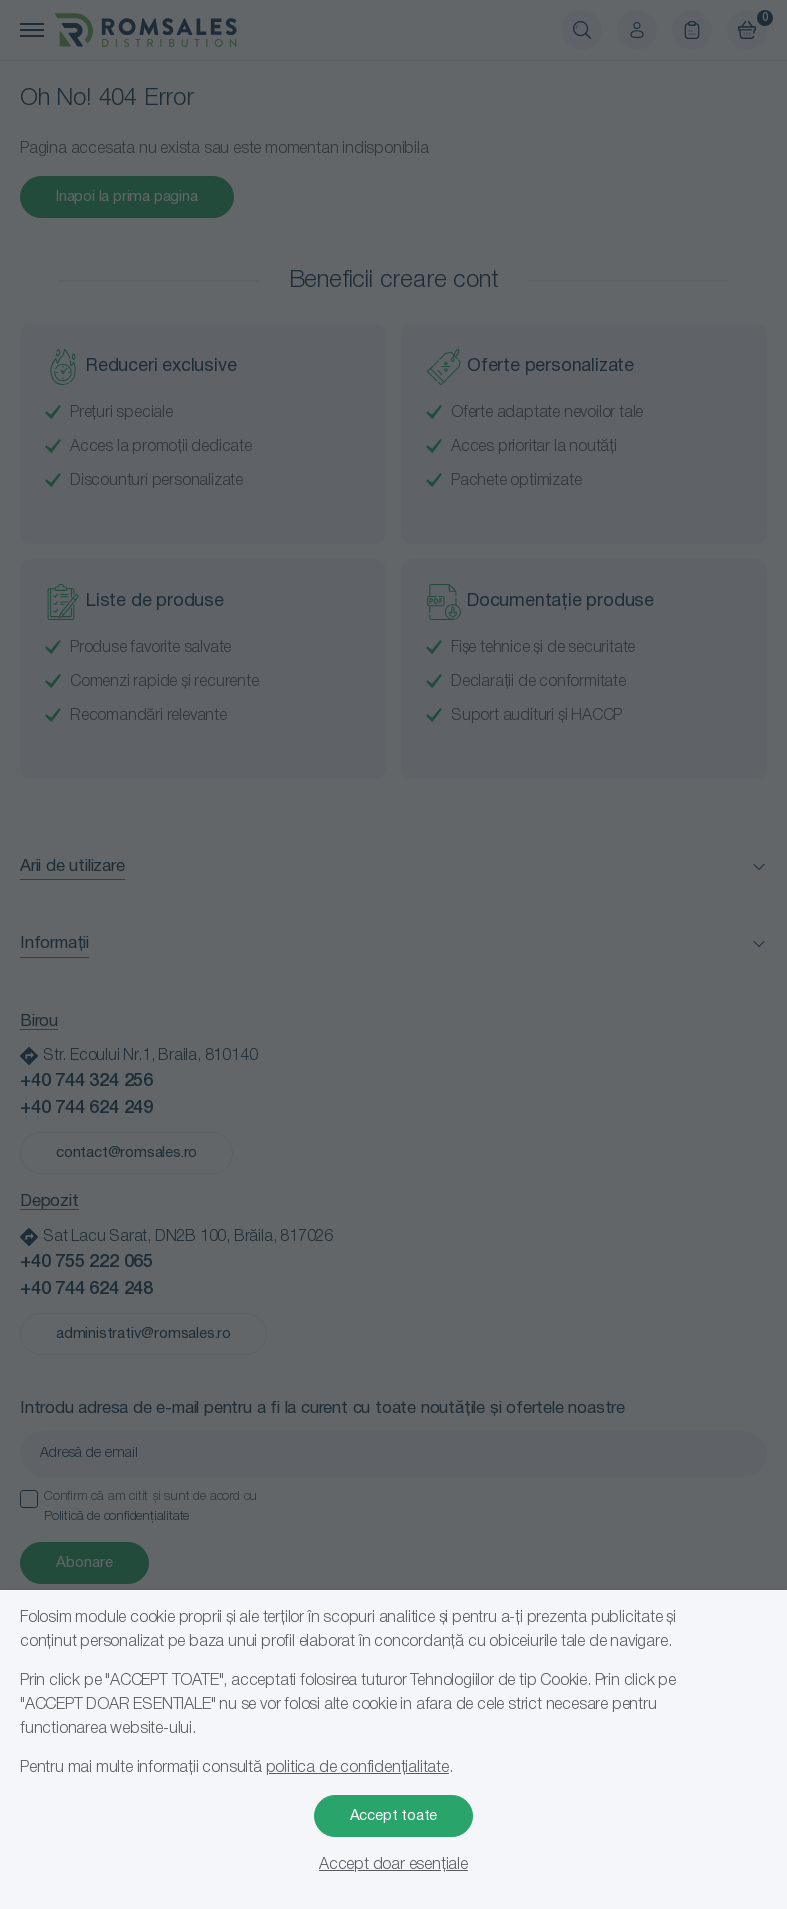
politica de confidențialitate (357, 1768)
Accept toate (394, 1816)
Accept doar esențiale (393, 1865)
